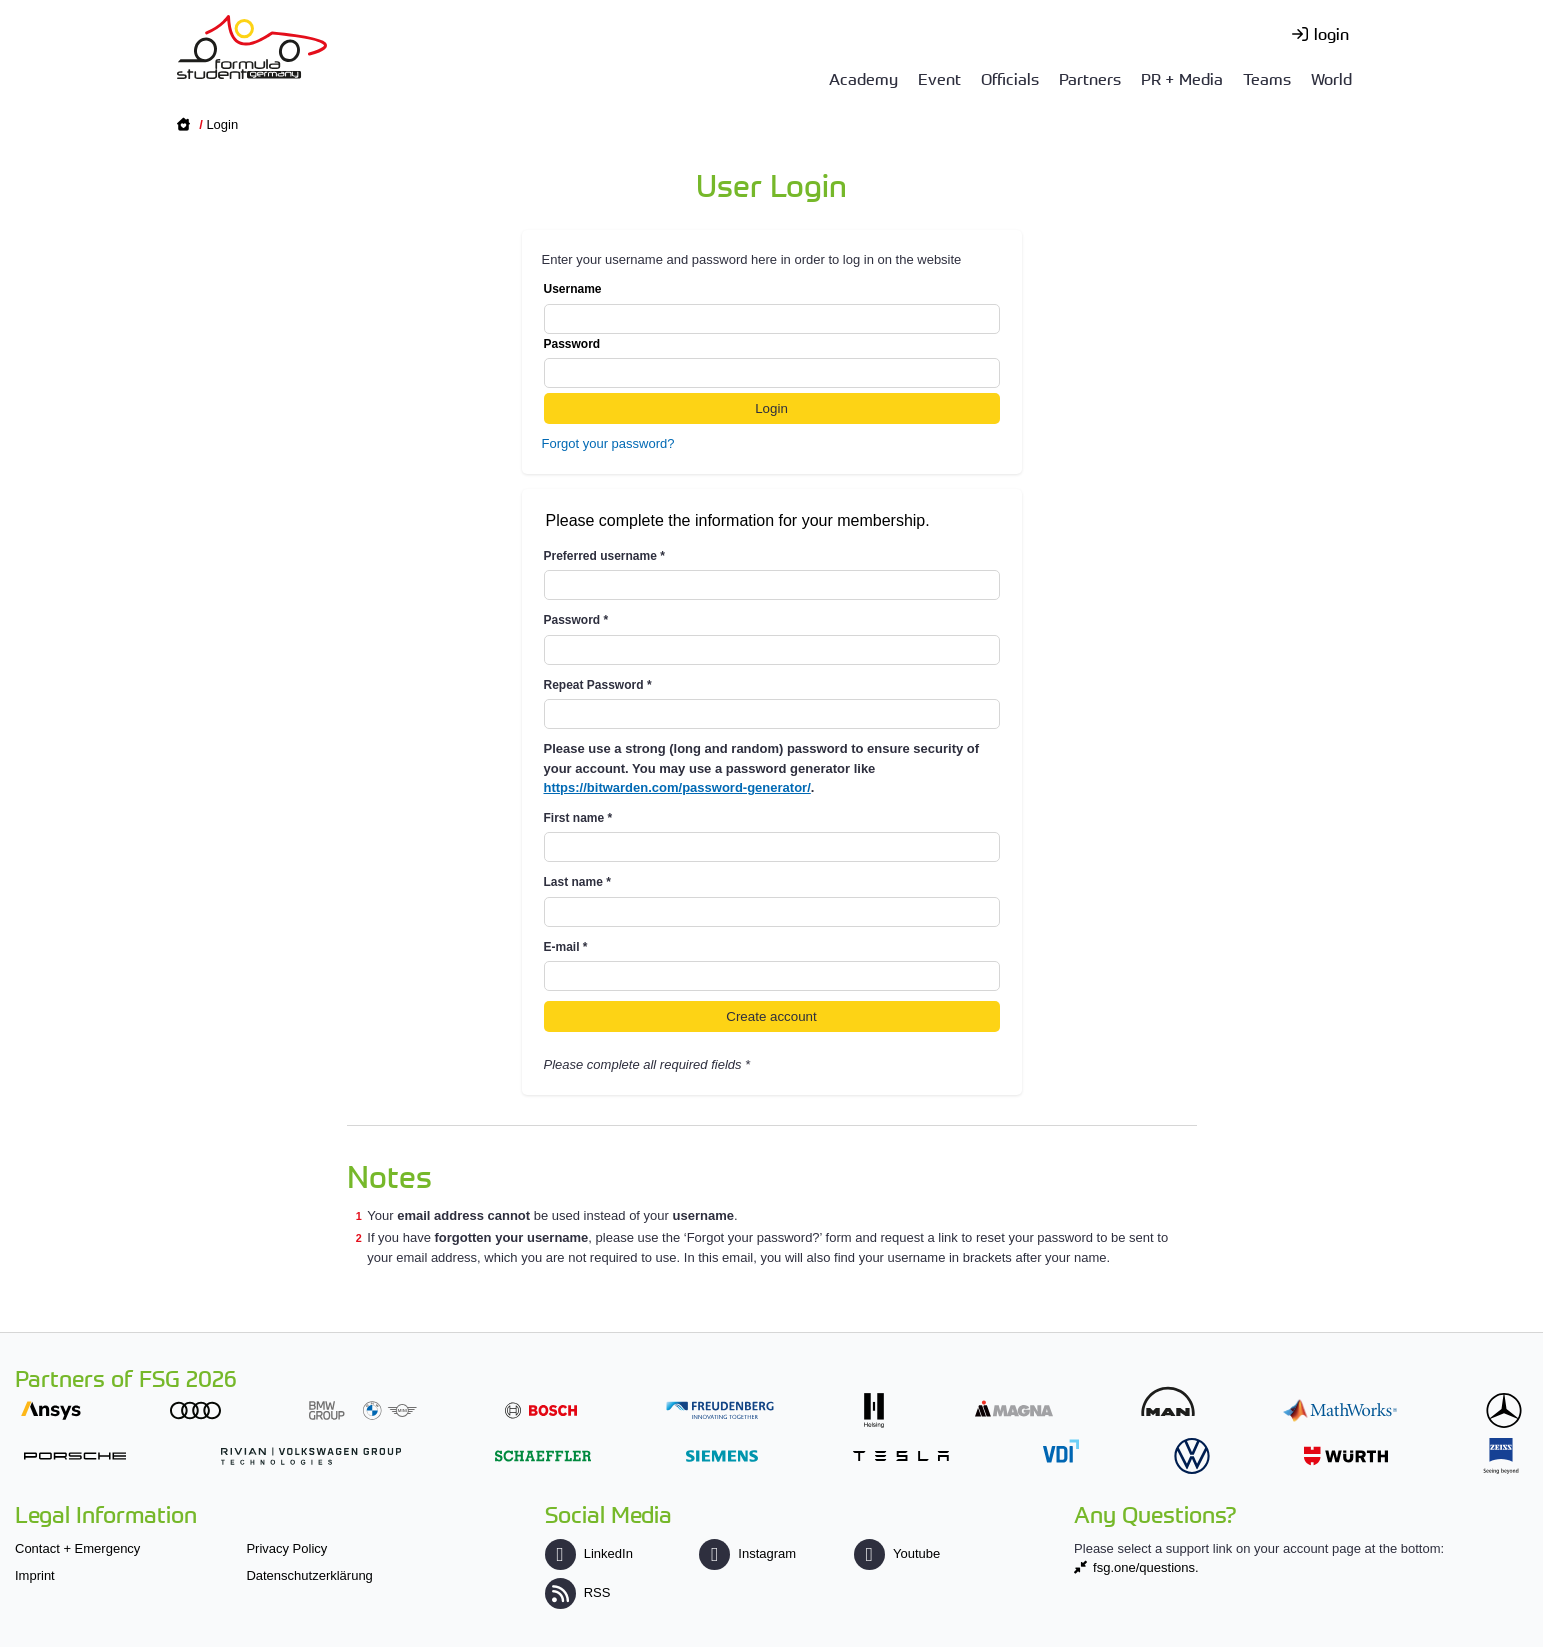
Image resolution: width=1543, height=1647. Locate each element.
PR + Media (1182, 78)
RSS (578, 1592)
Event (939, 78)
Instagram (747, 1553)
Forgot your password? (608, 443)
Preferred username (604, 556)
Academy (863, 78)
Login (222, 124)
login (1331, 33)
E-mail (566, 947)
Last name (577, 882)
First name (578, 818)
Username (772, 308)
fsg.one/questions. (1146, 1567)
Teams (1267, 78)
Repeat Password (598, 685)
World (1331, 78)
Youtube (897, 1553)
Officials (1010, 78)
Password (772, 363)
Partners (1090, 78)
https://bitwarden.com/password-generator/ (677, 787)
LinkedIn (589, 1553)
